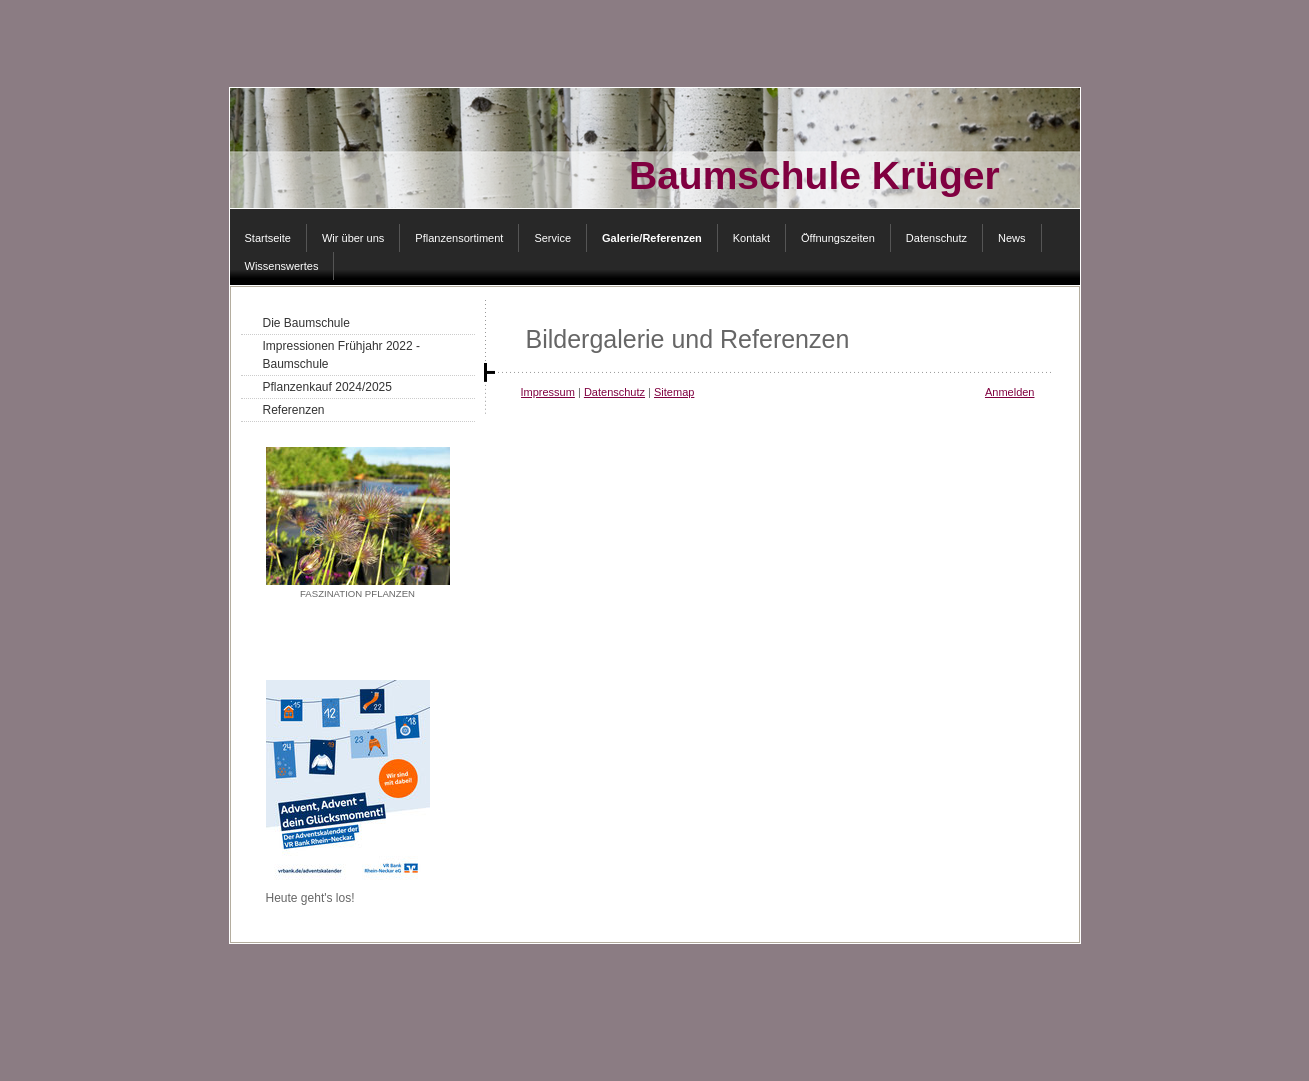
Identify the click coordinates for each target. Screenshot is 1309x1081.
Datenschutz (614, 392)
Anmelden (1010, 392)
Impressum (548, 392)
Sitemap (674, 392)
